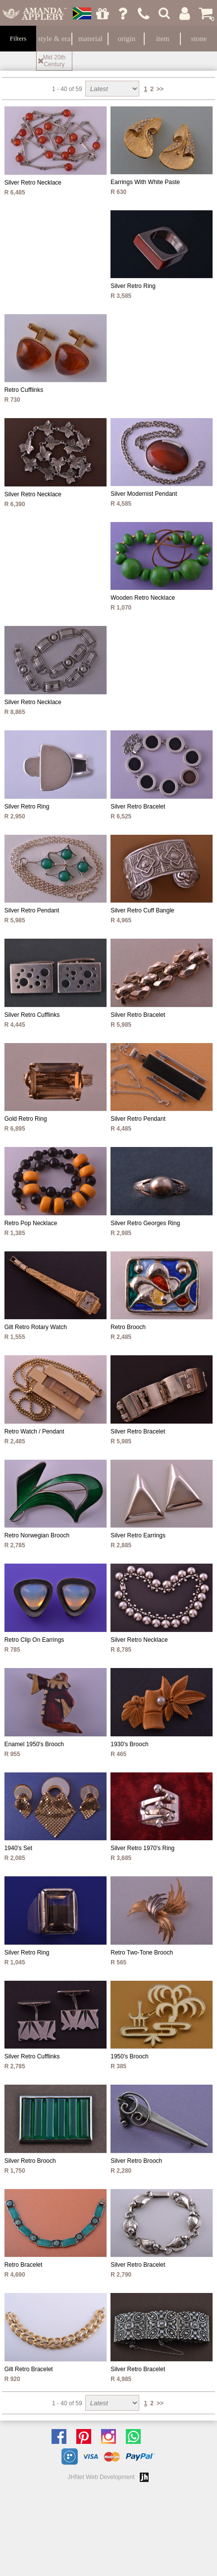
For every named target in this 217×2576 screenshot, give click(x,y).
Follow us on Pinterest (86, 2436)
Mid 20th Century (54, 61)
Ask (123, 13)
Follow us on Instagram (111, 2436)
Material (90, 39)
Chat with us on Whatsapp (136, 2436)
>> (160, 89)
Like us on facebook (61, 2436)
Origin (127, 39)
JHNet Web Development (101, 2477)
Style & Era (54, 39)
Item (162, 39)
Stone (199, 39)
